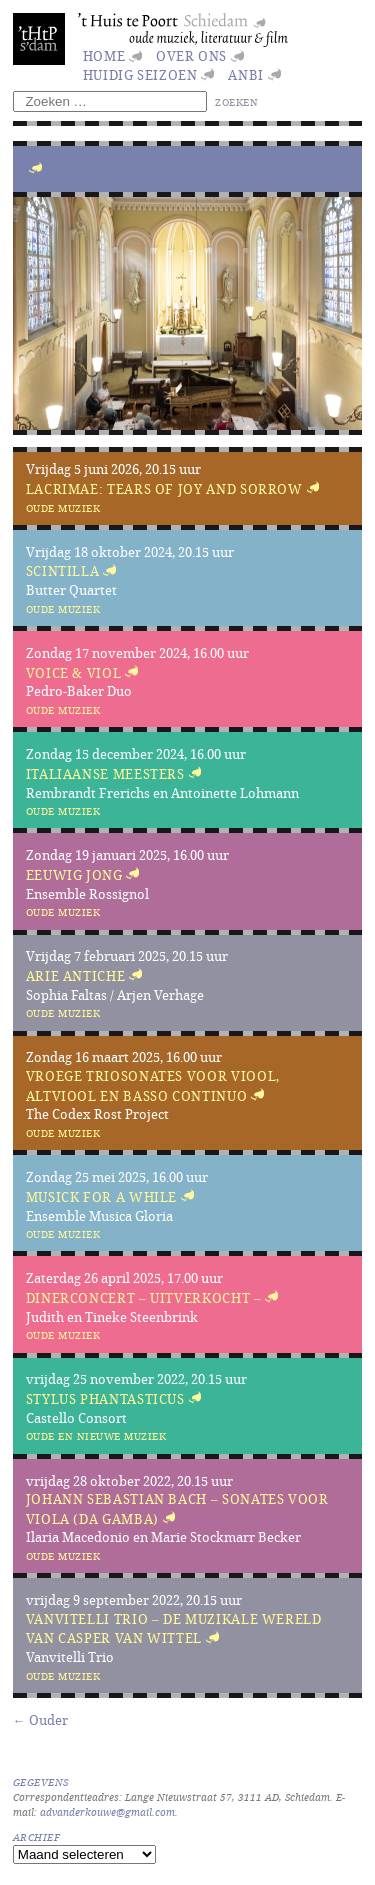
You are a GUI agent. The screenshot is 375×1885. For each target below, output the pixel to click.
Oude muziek (63, 508)
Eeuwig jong (74, 875)
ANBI (246, 75)
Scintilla (63, 572)
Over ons (191, 56)
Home (104, 56)
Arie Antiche (76, 976)
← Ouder (40, 1720)
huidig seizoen (140, 75)
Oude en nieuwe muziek (96, 1436)
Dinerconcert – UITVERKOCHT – (144, 1298)
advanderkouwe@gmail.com (107, 1812)
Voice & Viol (74, 673)
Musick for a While (102, 1197)
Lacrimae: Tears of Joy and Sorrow (164, 489)
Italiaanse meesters (105, 774)
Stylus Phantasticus (105, 1399)
